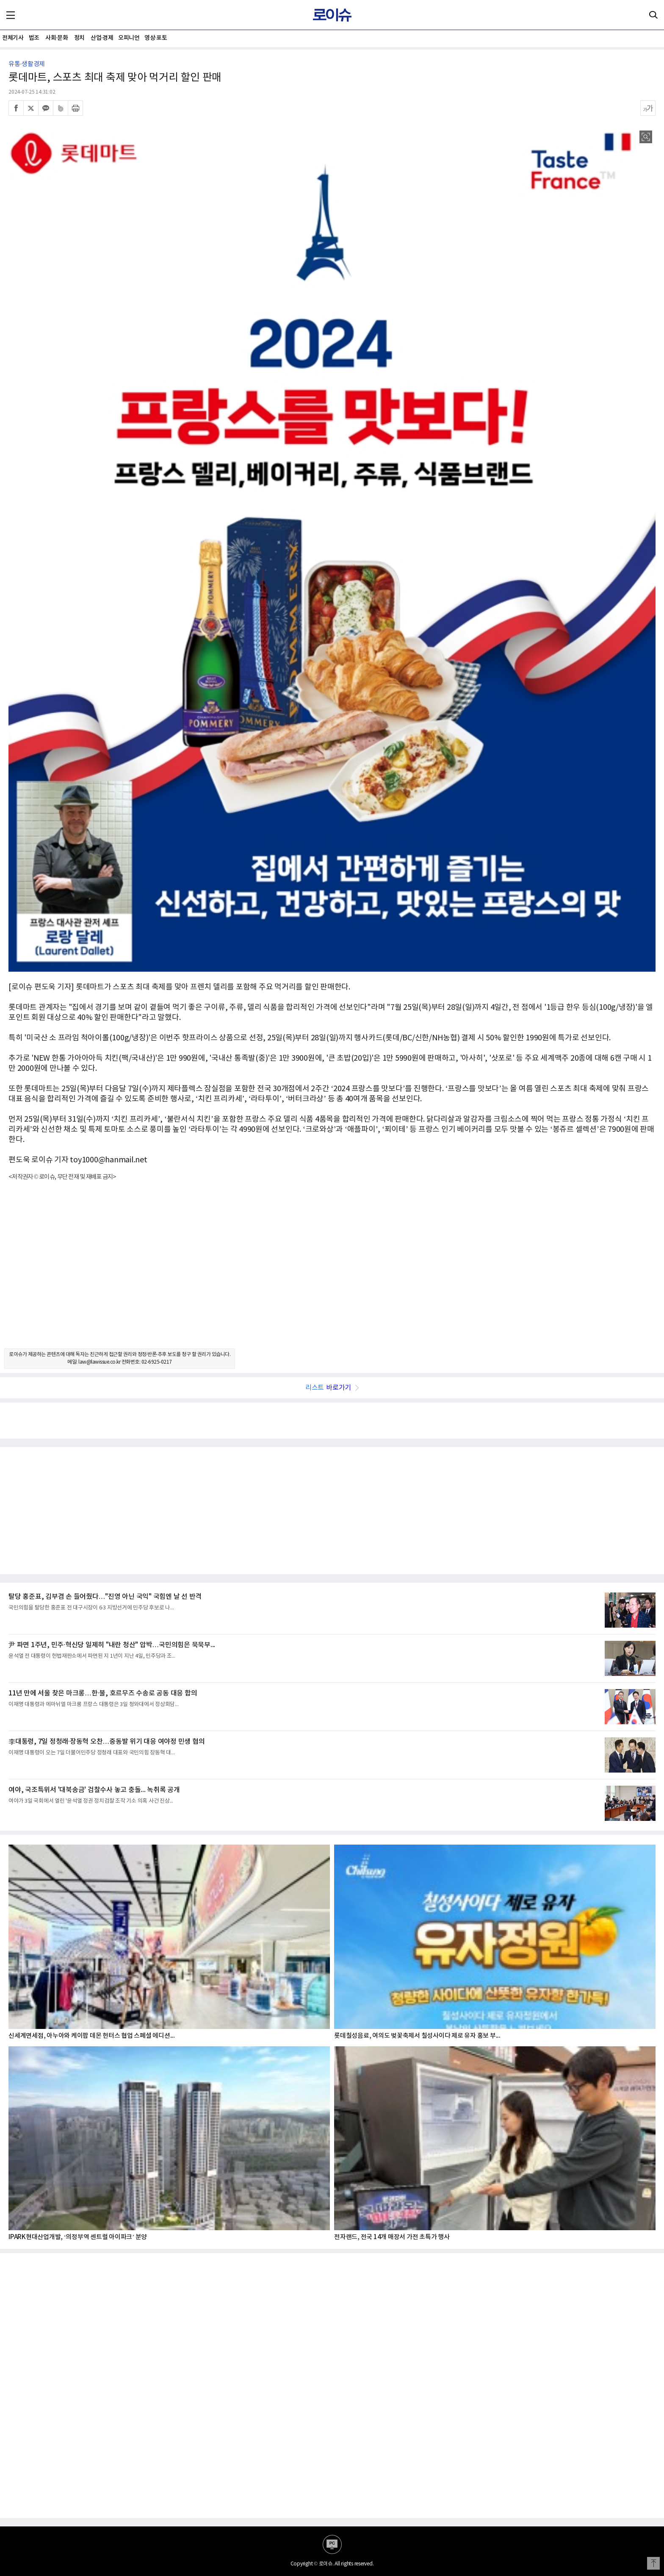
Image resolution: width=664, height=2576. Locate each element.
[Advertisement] (332, 1272)
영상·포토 (155, 38)
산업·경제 (102, 38)
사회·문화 (56, 38)
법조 (34, 38)
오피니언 (128, 38)
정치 (79, 38)
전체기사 (12, 38)
